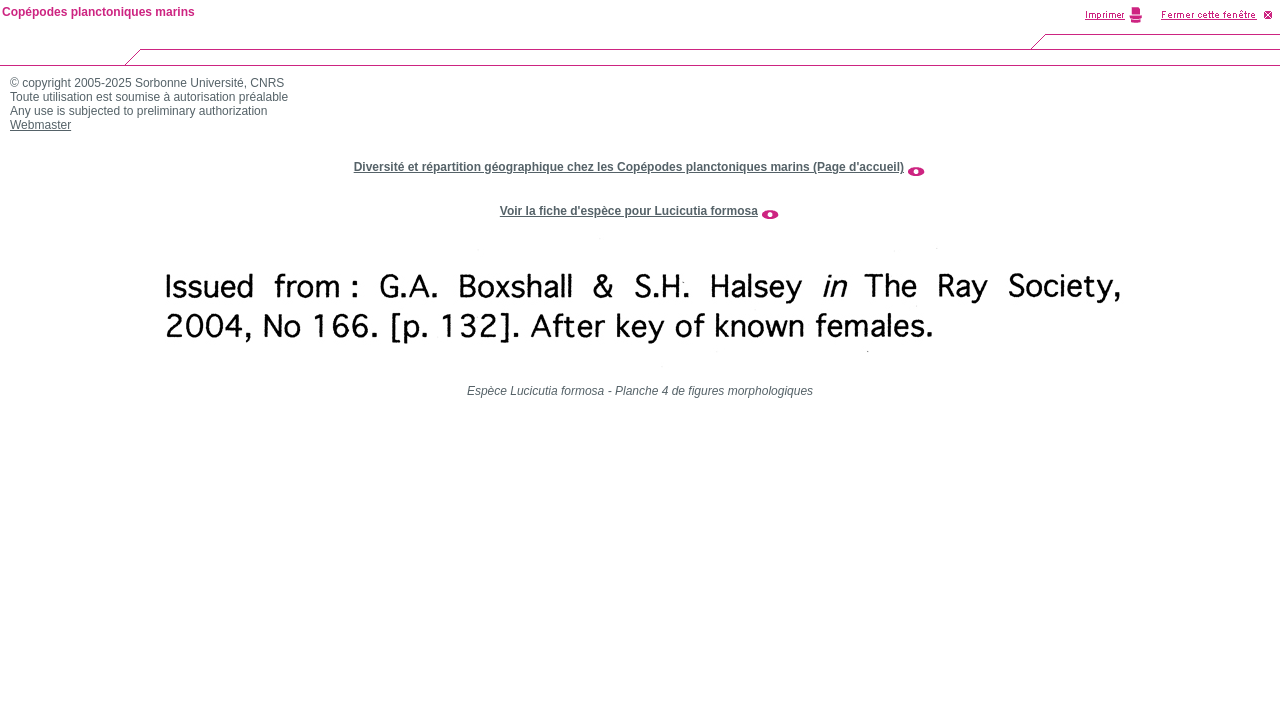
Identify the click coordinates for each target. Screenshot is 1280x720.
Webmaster (40, 125)
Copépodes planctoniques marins (98, 12)
